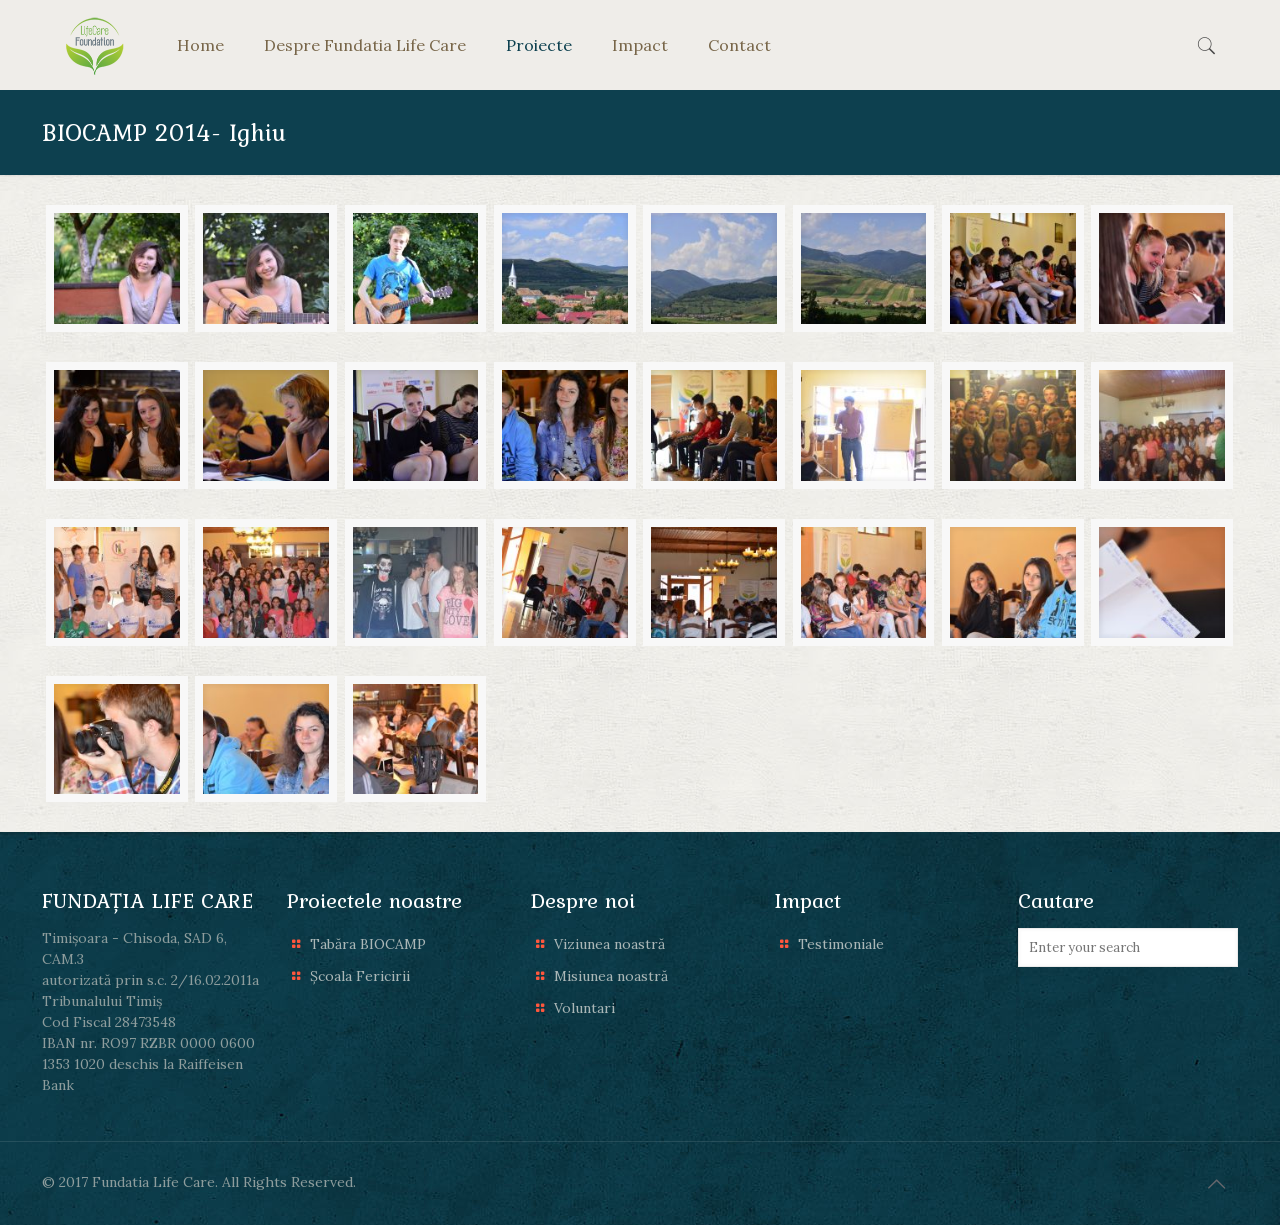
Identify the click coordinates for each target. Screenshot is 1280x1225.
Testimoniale (841, 944)
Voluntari (584, 1008)
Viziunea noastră (609, 944)
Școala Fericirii (360, 976)
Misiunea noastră (611, 976)
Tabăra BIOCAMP (368, 944)
